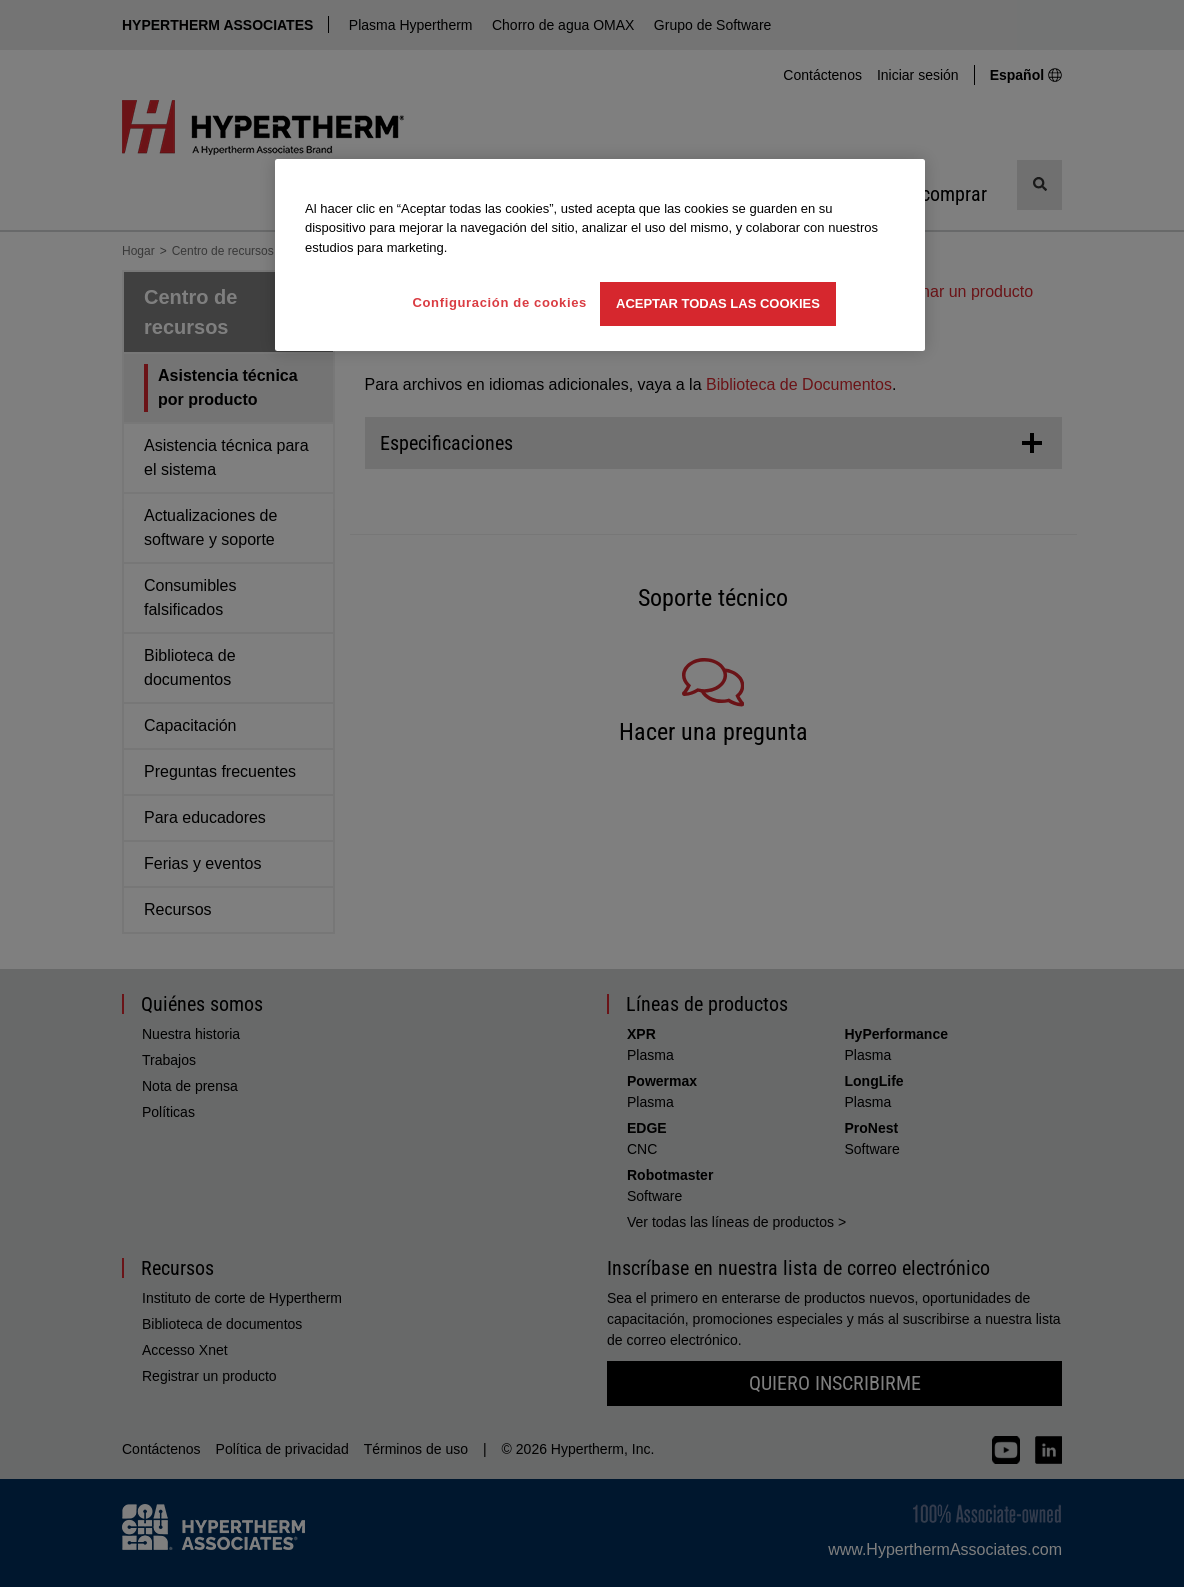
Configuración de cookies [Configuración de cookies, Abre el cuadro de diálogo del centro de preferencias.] (499, 302)
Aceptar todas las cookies (718, 303)
